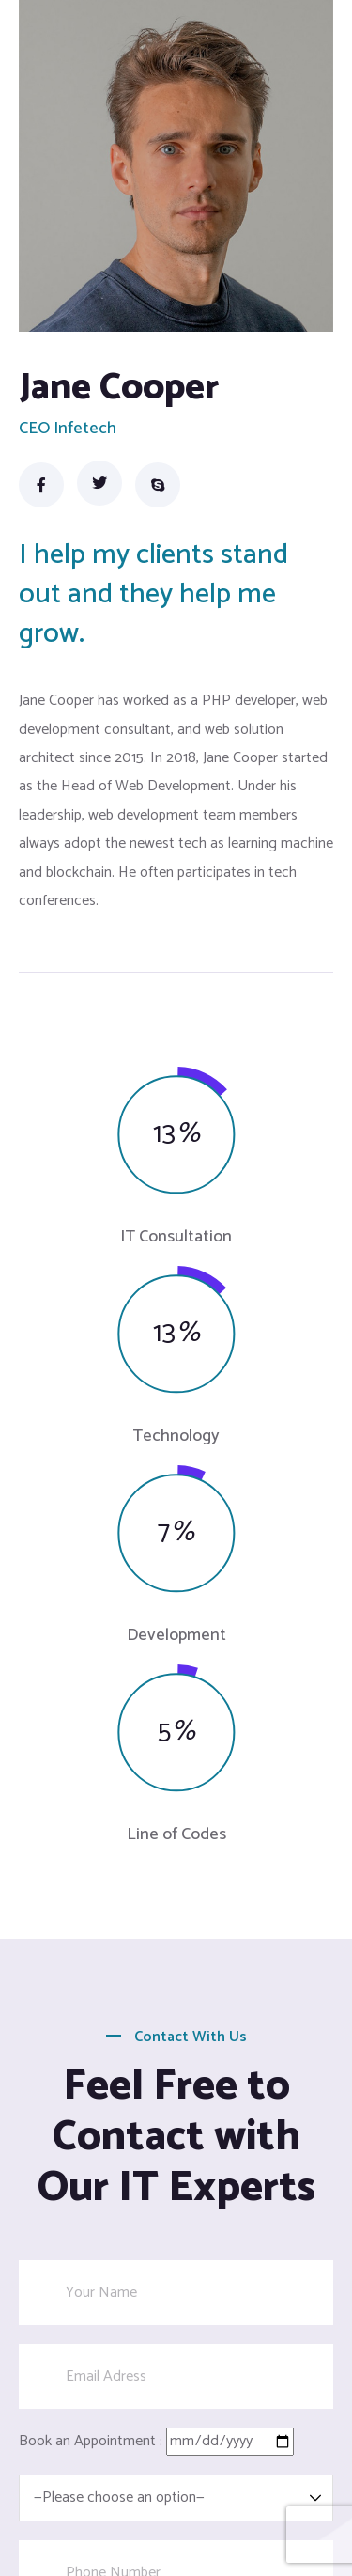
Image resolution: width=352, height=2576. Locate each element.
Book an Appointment (87, 2441)
